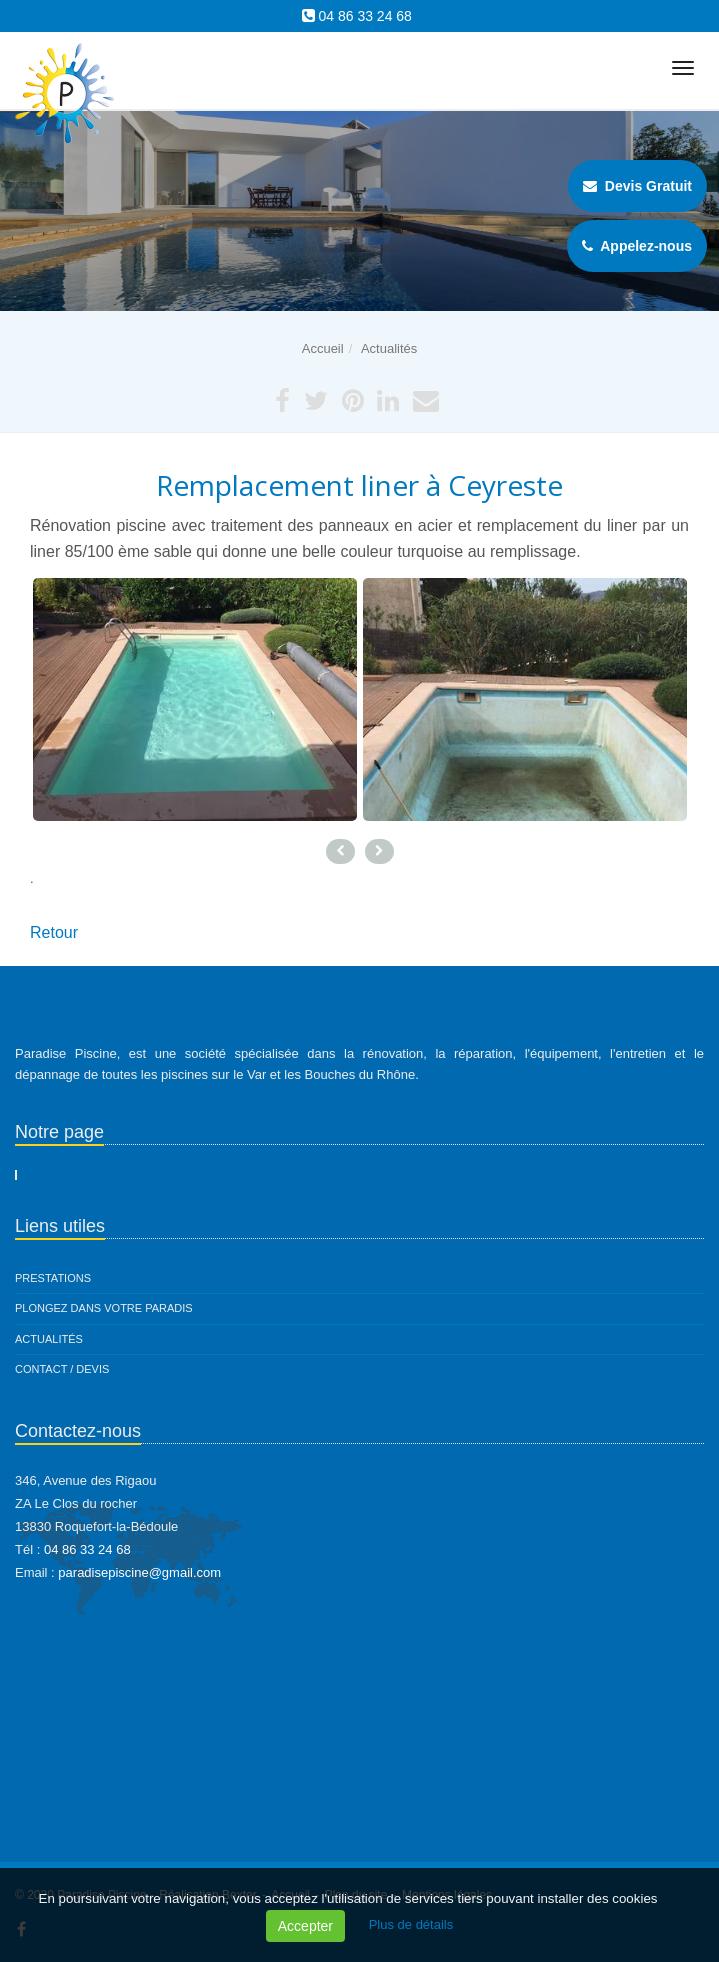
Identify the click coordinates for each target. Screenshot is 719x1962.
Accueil (323, 348)
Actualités (389, 348)
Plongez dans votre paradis (104, 1308)
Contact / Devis (62, 1369)
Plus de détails (411, 1924)
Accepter (305, 1926)
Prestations (53, 1278)
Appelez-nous (637, 246)
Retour (54, 932)
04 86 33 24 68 (364, 16)
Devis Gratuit (637, 186)
